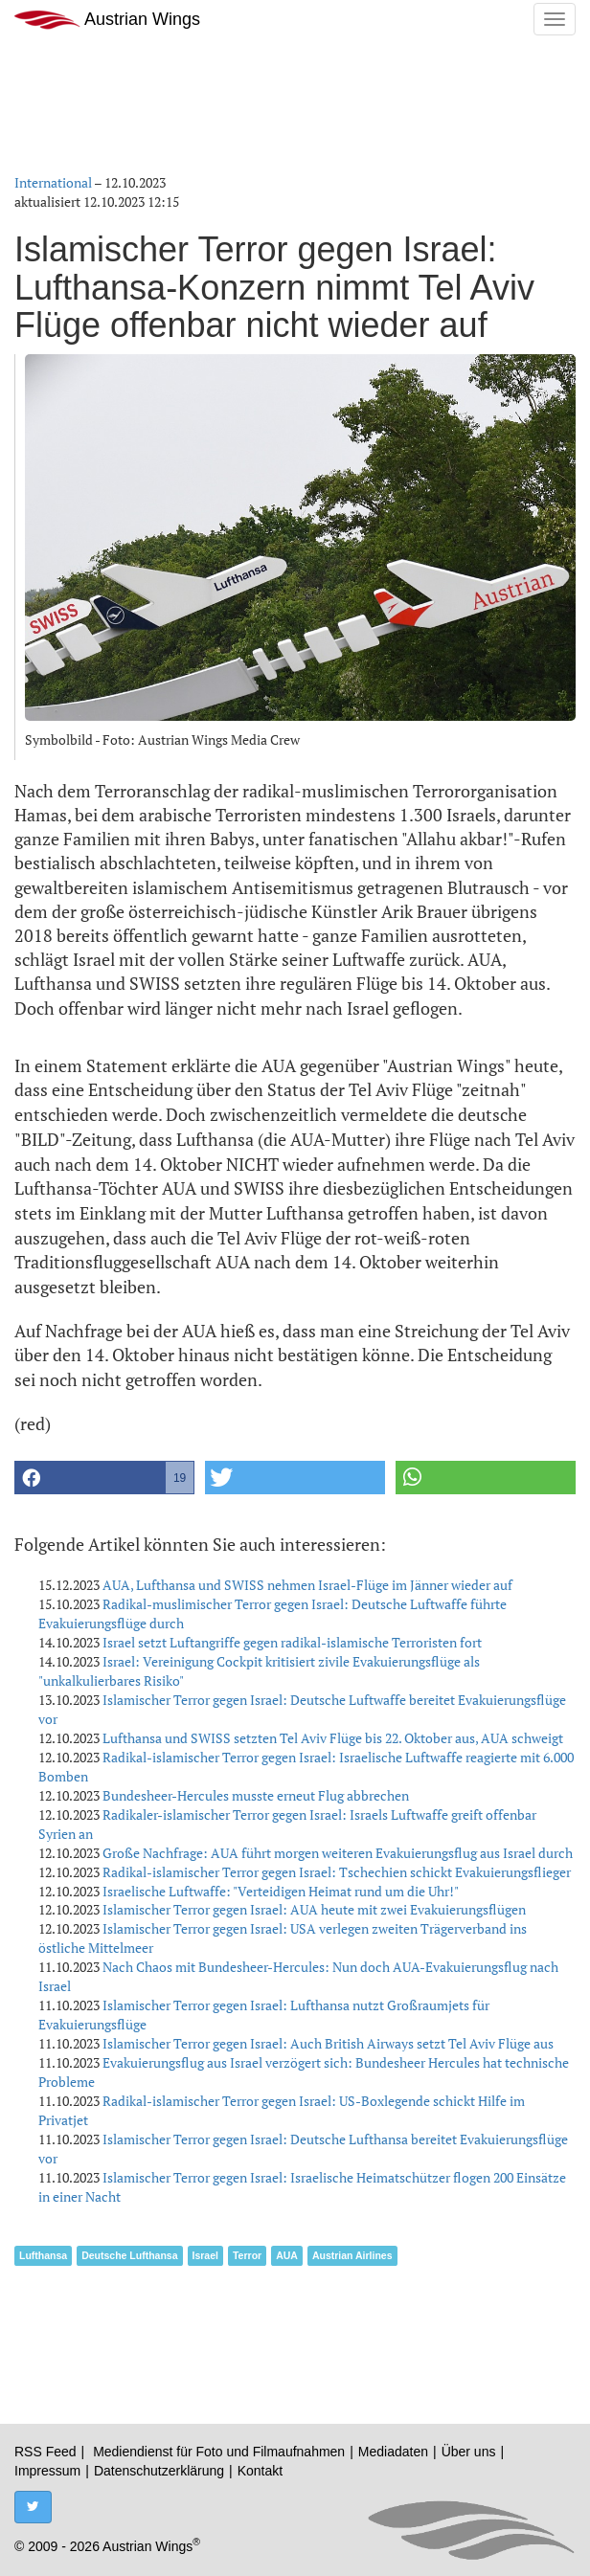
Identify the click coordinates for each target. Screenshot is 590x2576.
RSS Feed (45, 2451)
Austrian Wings (107, 20)
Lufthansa (43, 2255)
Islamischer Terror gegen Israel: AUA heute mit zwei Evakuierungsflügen (314, 1909)
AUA (287, 2255)
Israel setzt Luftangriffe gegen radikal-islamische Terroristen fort (292, 1642)
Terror (247, 2255)
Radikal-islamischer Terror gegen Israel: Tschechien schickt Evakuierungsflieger (336, 1872)
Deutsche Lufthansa (129, 2255)
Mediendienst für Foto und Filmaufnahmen (219, 2451)
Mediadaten (393, 2451)
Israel (205, 2255)
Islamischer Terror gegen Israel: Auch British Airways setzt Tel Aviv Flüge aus (328, 2043)
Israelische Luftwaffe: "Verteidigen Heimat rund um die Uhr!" (280, 1891)
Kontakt (260, 2470)
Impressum (47, 2470)
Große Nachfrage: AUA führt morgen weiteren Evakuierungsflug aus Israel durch (337, 1853)
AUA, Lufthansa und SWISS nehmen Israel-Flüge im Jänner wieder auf (307, 1585)
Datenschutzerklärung (159, 2470)
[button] (104, 1477)
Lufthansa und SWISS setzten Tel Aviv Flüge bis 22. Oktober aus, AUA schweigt (332, 1738)
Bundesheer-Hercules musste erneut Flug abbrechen (255, 1795)
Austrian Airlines (352, 2255)
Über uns (469, 2451)
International (53, 182)
